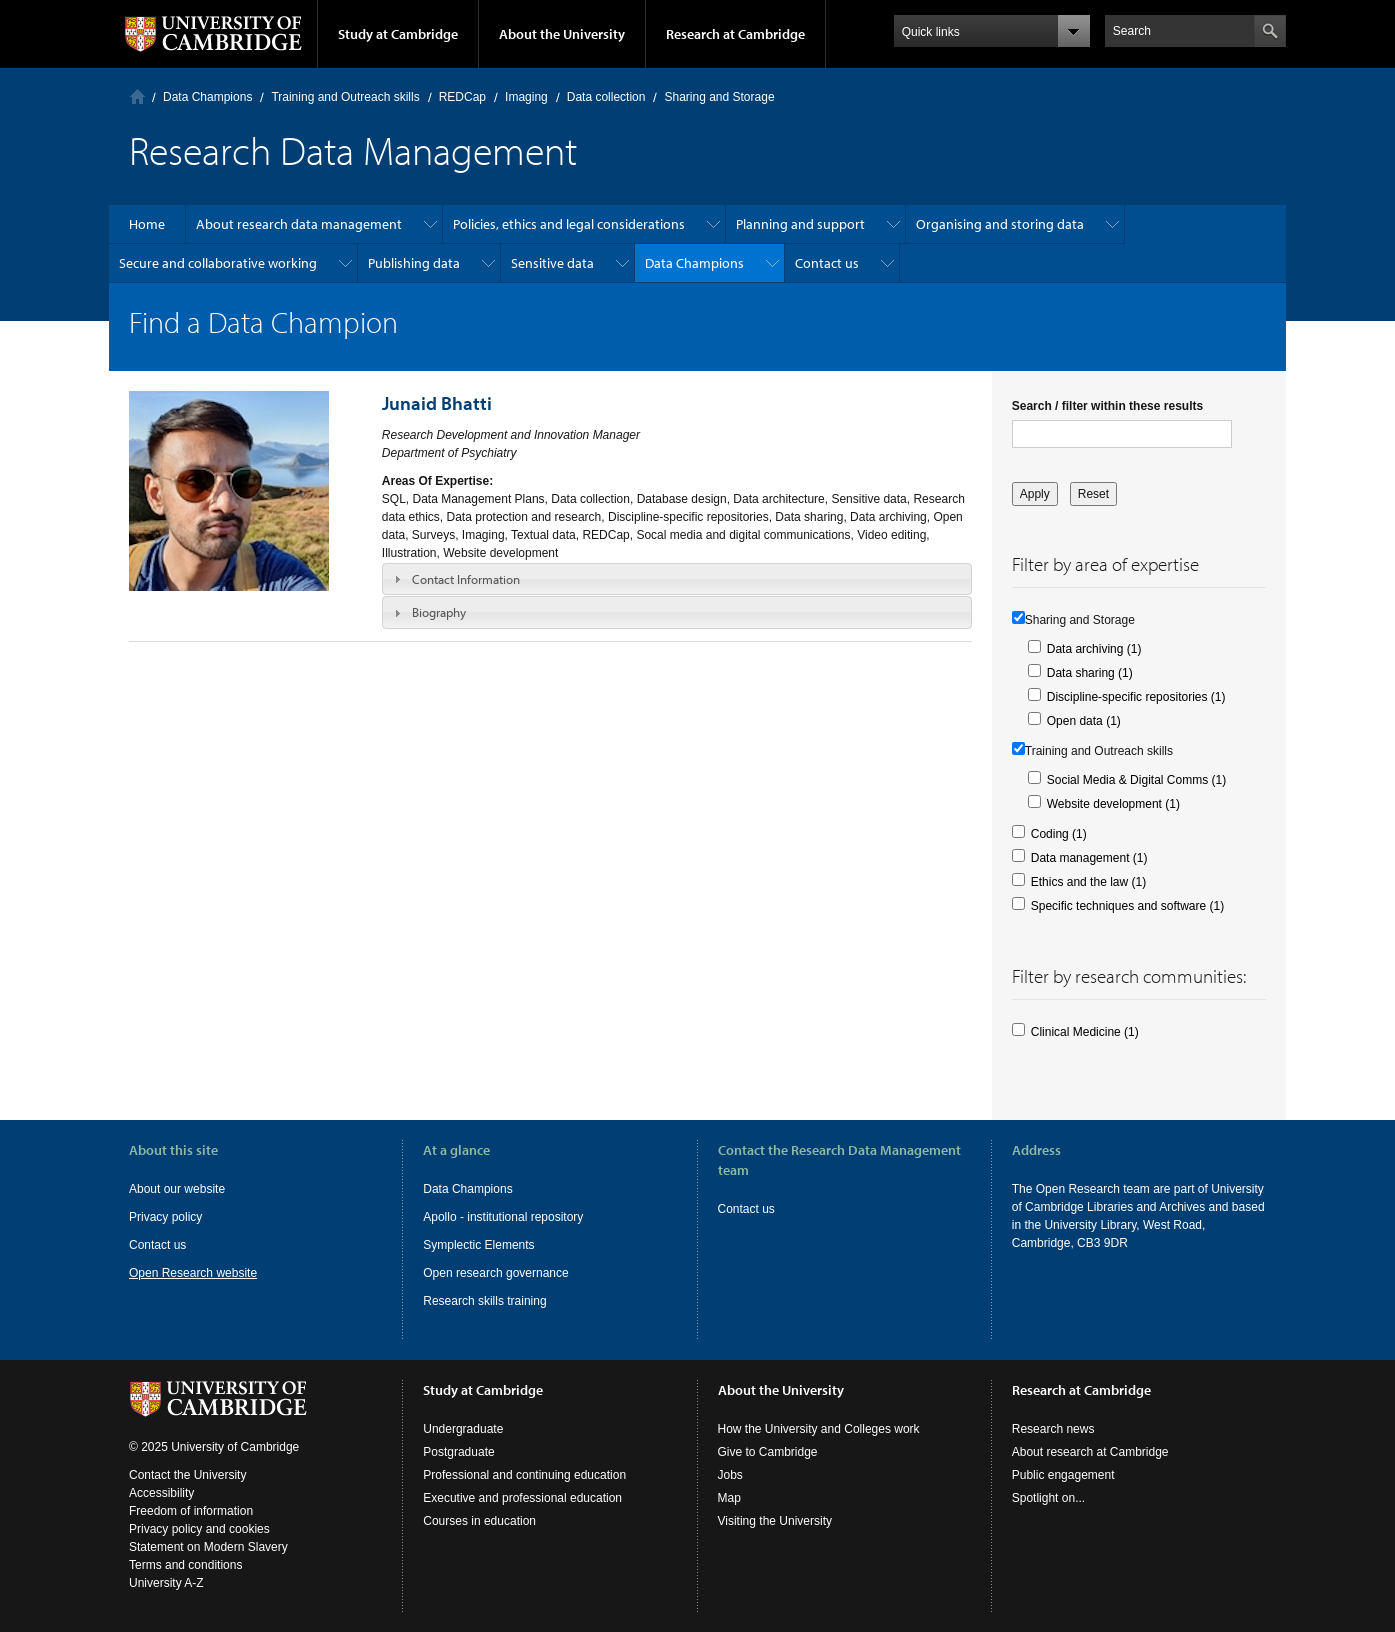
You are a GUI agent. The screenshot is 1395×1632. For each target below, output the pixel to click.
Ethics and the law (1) (1088, 882)
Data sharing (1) (1090, 673)
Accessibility (161, 1493)
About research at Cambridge (1090, 1452)
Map (729, 1498)
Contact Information (466, 579)
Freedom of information (191, 1511)
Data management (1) (1089, 858)
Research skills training (484, 1301)
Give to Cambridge (768, 1452)
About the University (562, 34)
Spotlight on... (1048, 1498)
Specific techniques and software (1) (1127, 906)
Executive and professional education (522, 1498)
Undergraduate (463, 1429)
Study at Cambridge (398, 34)
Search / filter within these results (1107, 406)
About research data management (299, 224)
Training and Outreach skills (345, 97)
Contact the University (187, 1475)
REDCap (462, 97)
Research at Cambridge (735, 34)
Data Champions (207, 97)
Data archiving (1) (1094, 649)
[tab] (677, 579)
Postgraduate (458, 1452)
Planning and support (800, 224)
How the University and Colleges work (819, 1429)
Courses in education (479, 1521)
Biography (439, 612)
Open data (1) (1084, 721)
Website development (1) (1113, 804)
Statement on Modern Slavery (208, 1547)
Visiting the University (775, 1521)
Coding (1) (1059, 834)
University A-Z (166, 1583)
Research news (1053, 1429)
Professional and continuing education (524, 1475)
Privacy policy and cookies (199, 1529)
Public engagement (1063, 1475)
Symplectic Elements (478, 1245)
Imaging (526, 97)
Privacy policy (165, 1217)
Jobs (730, 1475)
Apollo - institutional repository (503, 1217)
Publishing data (414, 263)
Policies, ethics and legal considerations (569, 224)
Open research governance (495, 1273)
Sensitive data (552, 263)
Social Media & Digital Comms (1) (1136, 780)
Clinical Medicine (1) (1085, 1032)
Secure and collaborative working (218, 263)
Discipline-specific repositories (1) (1136, 697)
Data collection (606, 97)
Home (137, 96)
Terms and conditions (185, 1565)
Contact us (827, 263)
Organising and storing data (1000, 224)
